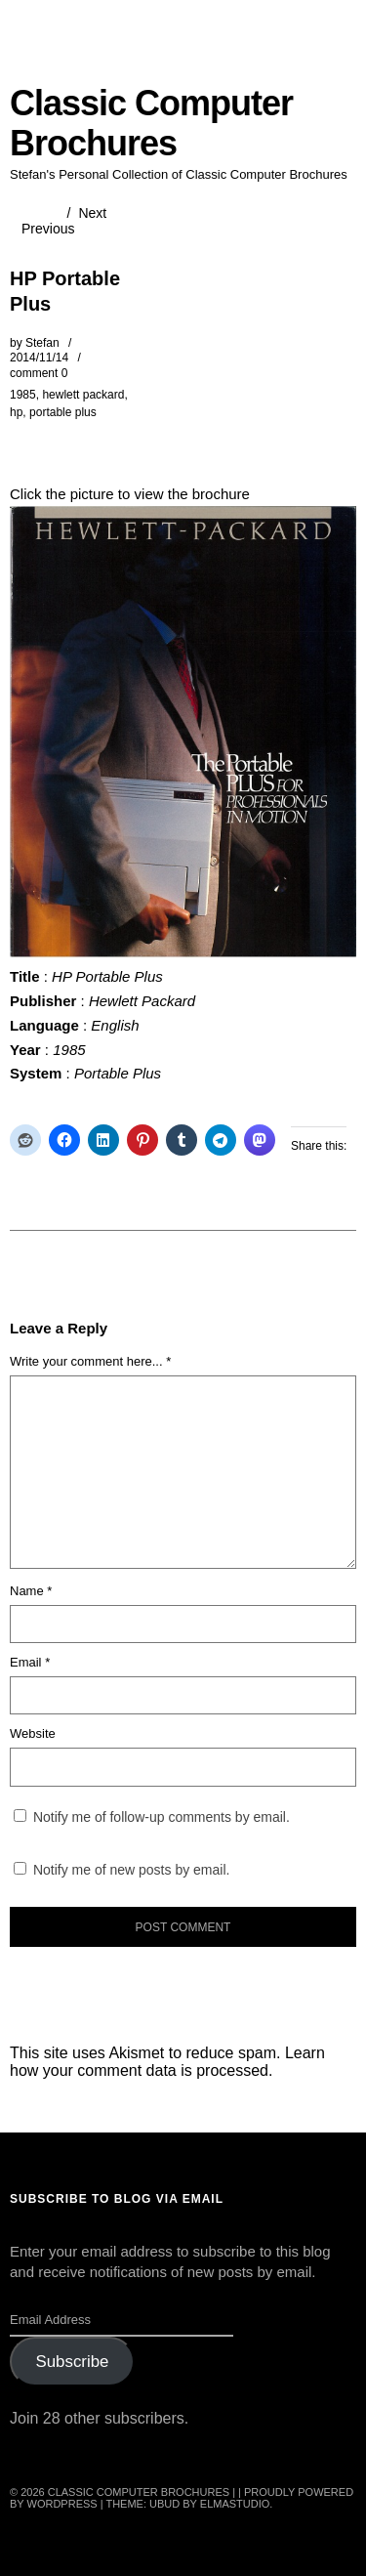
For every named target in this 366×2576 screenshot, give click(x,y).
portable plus (63, 412)
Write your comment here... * (90, 1361)
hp (16, 412)
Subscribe (71, 2361)
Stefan (42, 343)
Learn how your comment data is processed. (167, 2062)
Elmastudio (235, 2504)
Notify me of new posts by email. (131, 1870)
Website (33, 1733)
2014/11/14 (39, 357)
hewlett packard (83, 394)
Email (30, 1662)
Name (31, 1591)
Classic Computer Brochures (151, 123)
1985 (23, 394)
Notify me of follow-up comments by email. (161, 1817)
